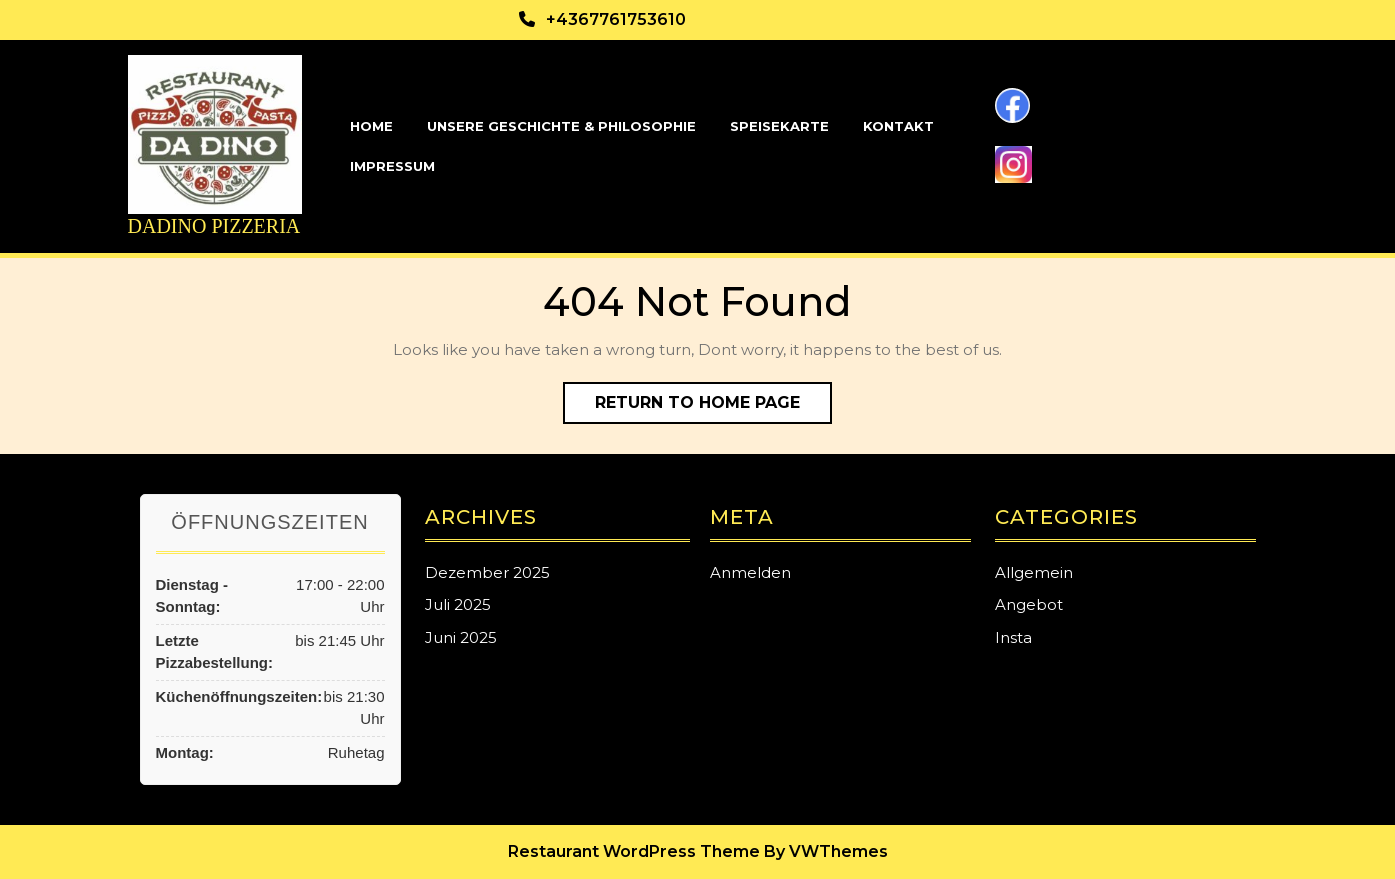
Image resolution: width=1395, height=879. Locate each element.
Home (371, 126)
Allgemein (1034, 572)
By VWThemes (826, 851)
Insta (1013, 637)
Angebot (1029, 604)
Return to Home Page (713, 407)
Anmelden (750, 572)
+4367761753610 (616, 19)
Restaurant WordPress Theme (634, 851)
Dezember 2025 (487, 572)
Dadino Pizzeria (214, 226)
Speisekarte (779, 126)
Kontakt (898, 126)
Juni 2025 (461, 637)
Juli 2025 (458, 604)
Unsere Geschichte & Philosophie (561, 126)
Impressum (392, 166)
